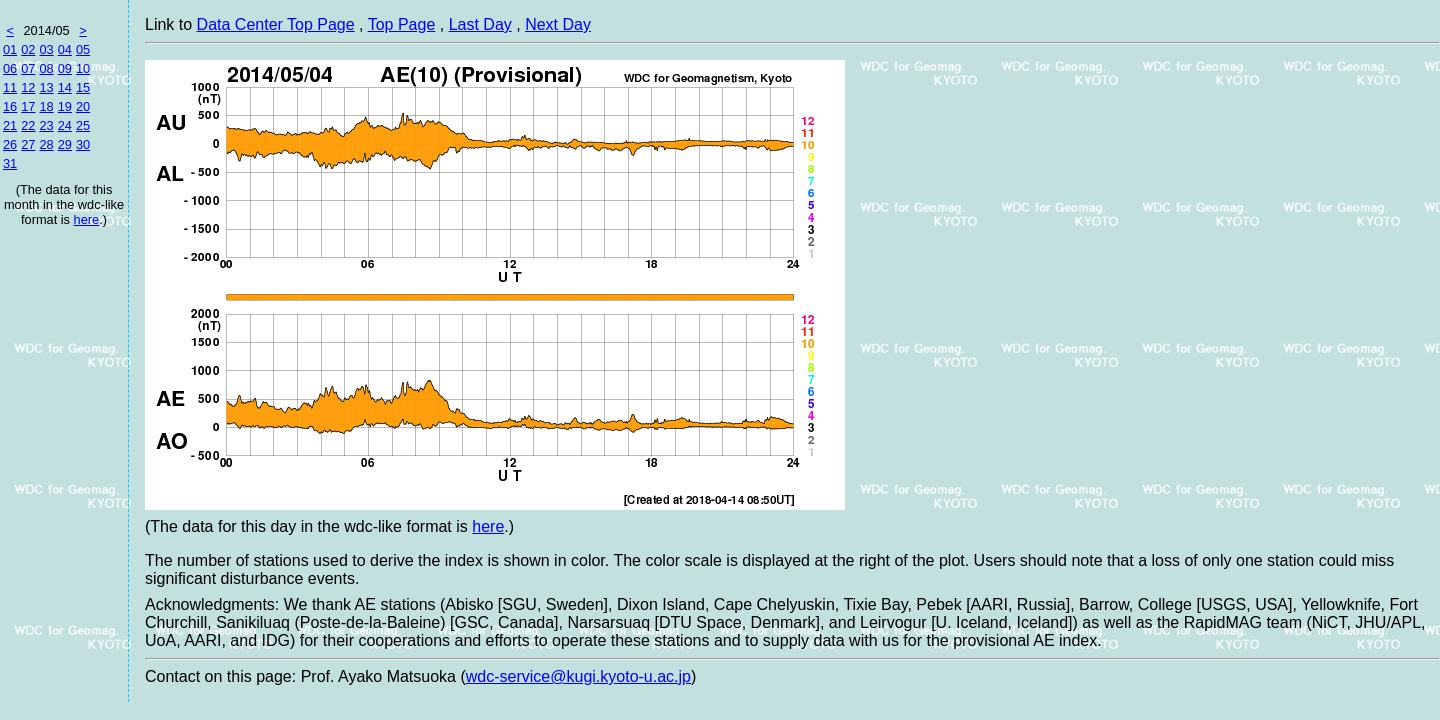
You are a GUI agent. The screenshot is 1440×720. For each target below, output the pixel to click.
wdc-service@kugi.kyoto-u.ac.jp (578, 676)
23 (46, 125)
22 (28, 125)
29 (65, 144)
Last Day (480, 24)
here (87, 219)
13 (46, 87)
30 (83, 144)
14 (65, 87)
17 (28, 106)
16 (10, 106)
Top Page (402, 24)
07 (28, 68)
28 (46, 144)
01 (10, 49)
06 (10, 68)
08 (46, 68)
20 (83, 106)
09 (65, 68)
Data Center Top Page (276, 24)
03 (46, 49)
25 (83, 125)
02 (28, 49)
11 (10, 87)
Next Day (558, 24)
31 (10, 163)
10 (83, 68)
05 (83, 49)
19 (65, 106)
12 (28, 87)
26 (10, 144)
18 (46, 106)
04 (65, 49)
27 (28, 144)
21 (10, 125)
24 (65, 125)
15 (83, 87)
